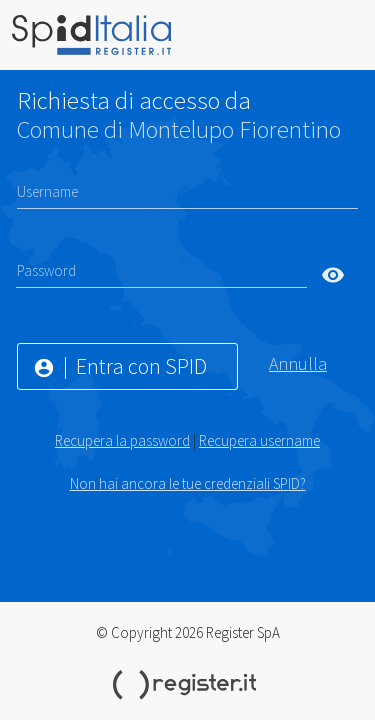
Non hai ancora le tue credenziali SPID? (188, 483)
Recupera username (259, 440)
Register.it (188, 685)
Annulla (298, 363)
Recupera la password (122, 440)
